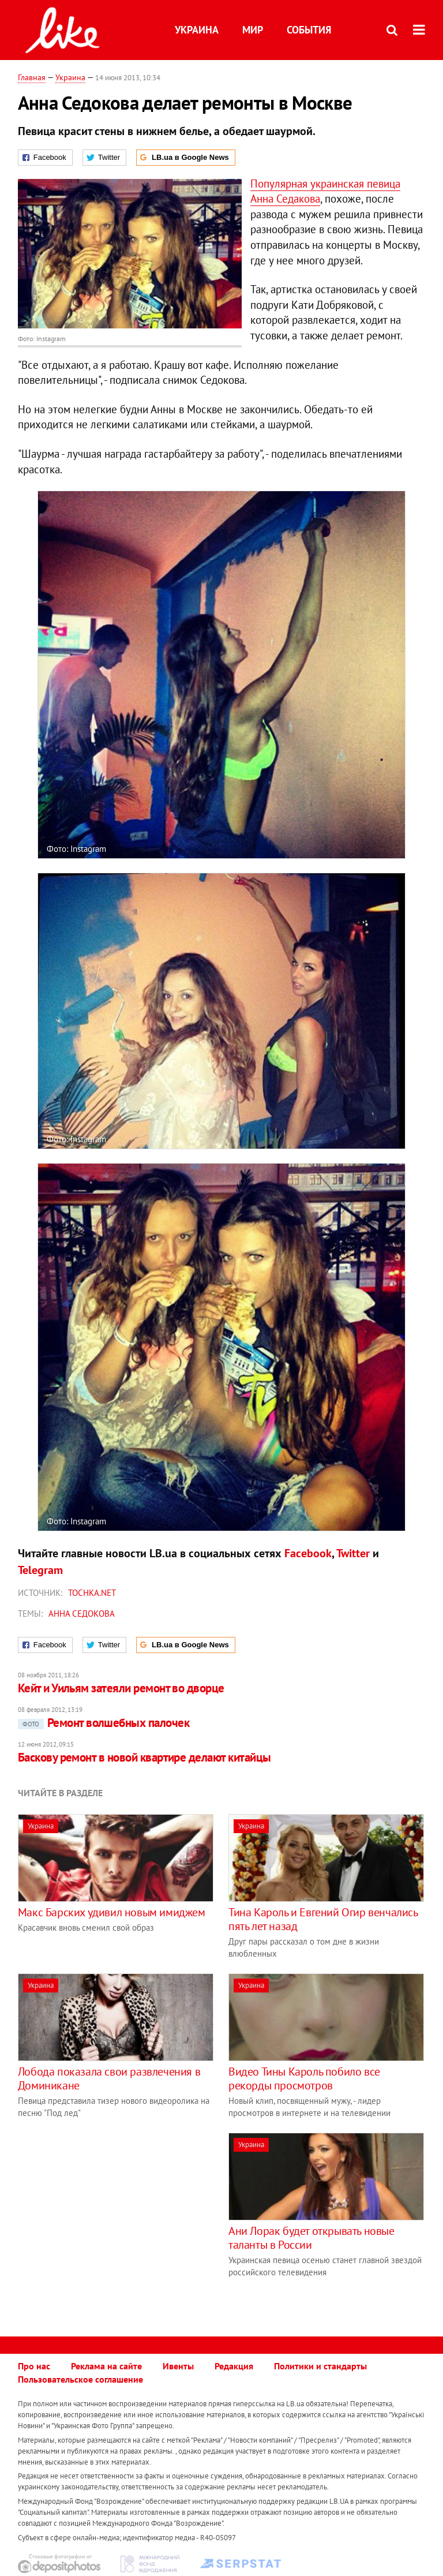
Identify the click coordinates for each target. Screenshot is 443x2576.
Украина (197, 29)
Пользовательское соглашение (80, 2379)
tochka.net (92, 1592)
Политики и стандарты (320, 2366)
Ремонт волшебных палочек (103, 1722)
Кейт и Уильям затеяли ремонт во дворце (121, 1688)
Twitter (353, 1553)
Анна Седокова (81, 1613)
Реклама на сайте (106, 2366)
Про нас (34, 2366)
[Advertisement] (115, 2213)
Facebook (308, 1553)
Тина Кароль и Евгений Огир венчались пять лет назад (323, 1919)
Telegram (40, 1569)
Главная (32, 77)
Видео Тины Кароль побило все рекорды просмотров (304, 2078)
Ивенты (178, 2366)
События (309, 29)
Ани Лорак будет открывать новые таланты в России (311, 2237)
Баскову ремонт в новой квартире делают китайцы (144, 1757)
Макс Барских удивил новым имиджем (111, 1912)
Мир (252, 29)
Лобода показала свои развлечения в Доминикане (109, 2078)
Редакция (234, 2366)
